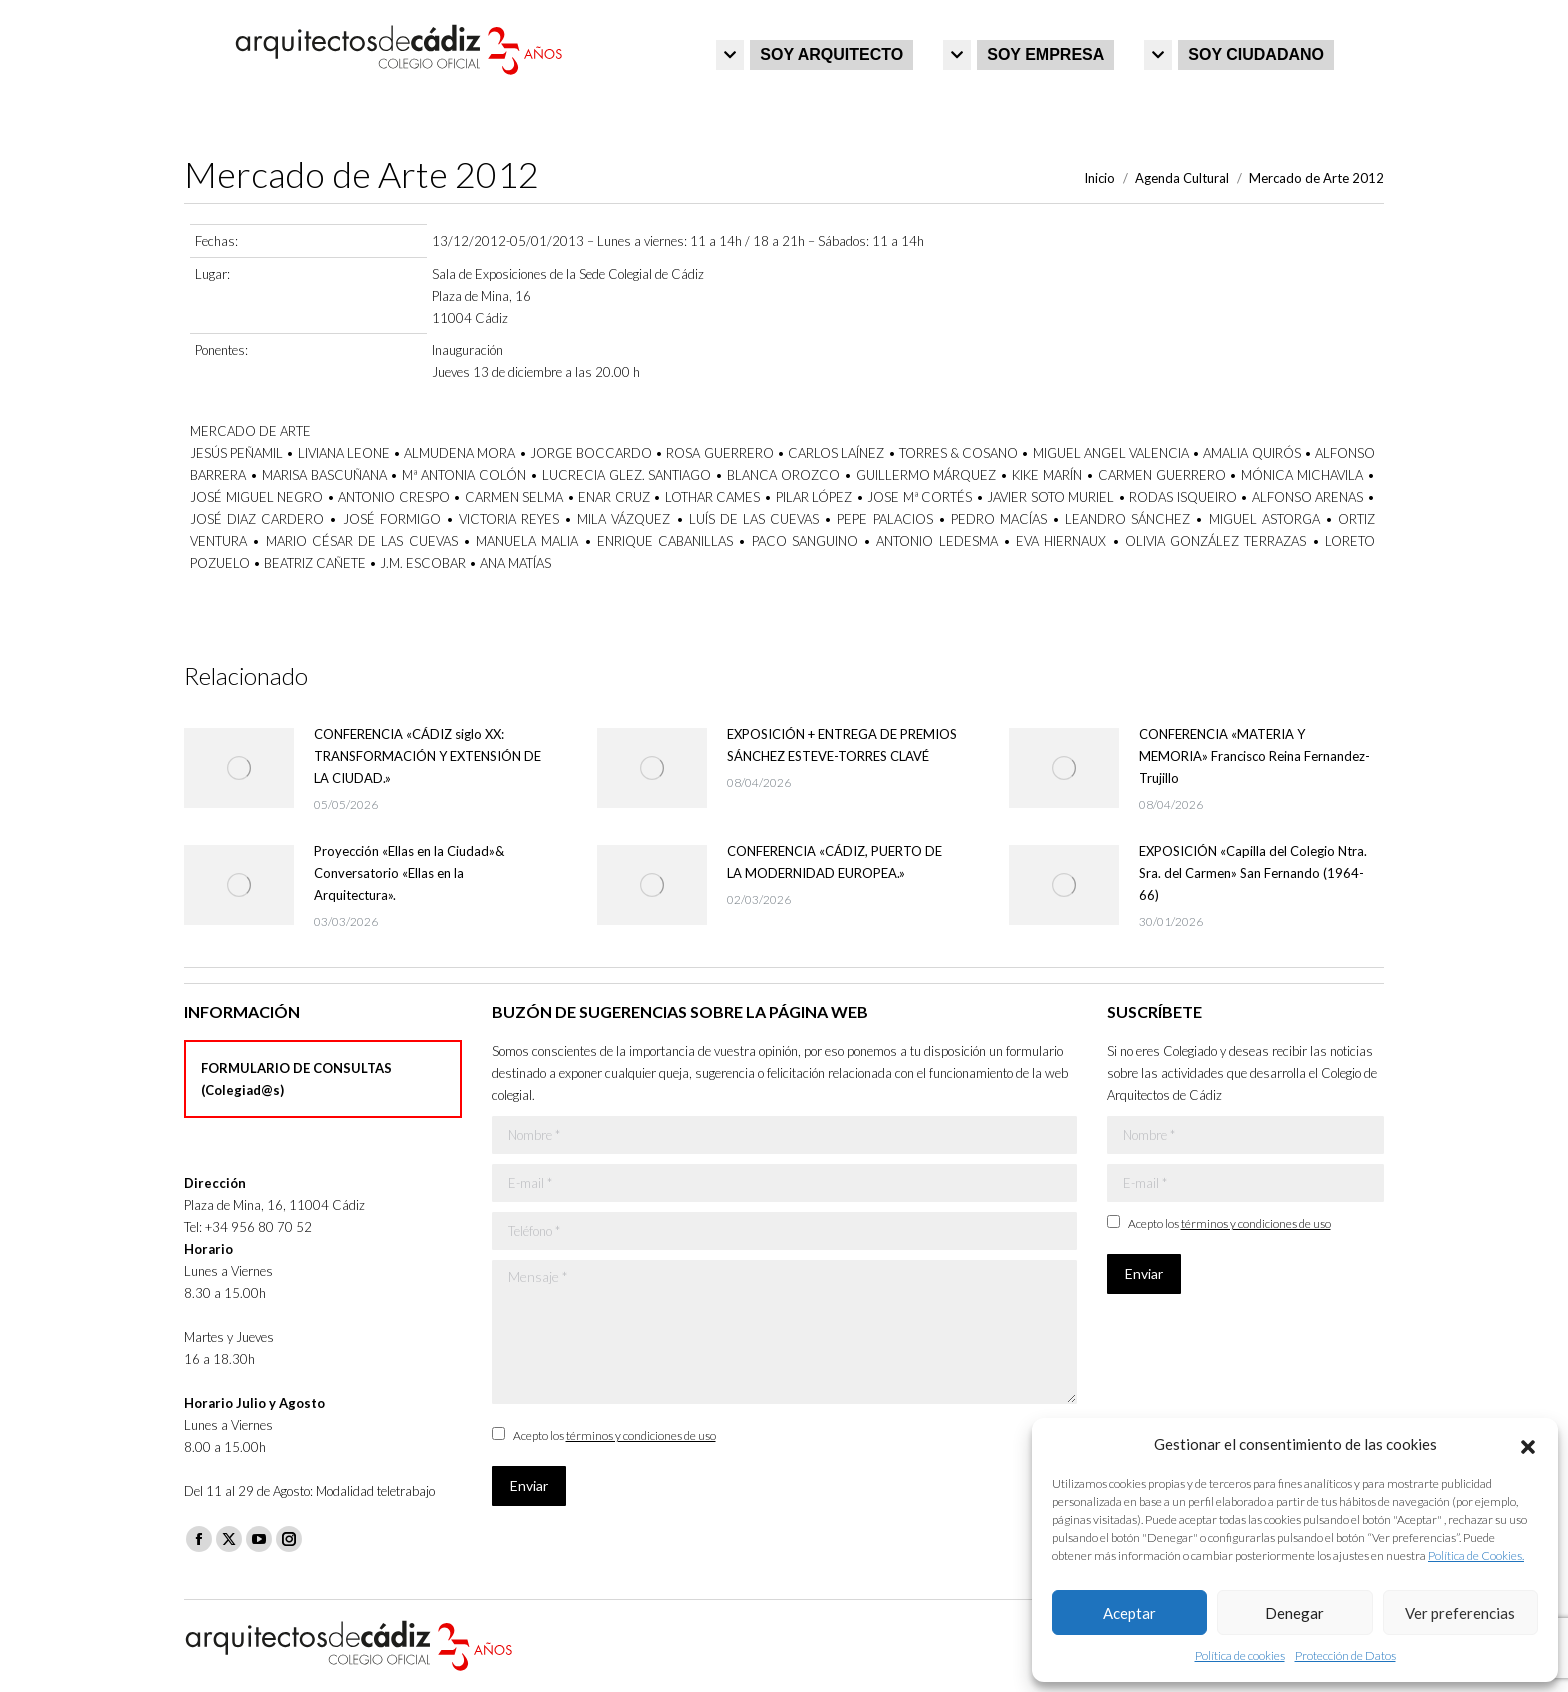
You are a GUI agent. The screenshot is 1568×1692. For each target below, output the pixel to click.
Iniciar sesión (1342, 21)
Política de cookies (1240, 1655)
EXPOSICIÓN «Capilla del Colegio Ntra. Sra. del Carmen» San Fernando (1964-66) (1253, 873)
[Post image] (239, 768)
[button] (1528, 1444)
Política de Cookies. (1476, 1555)
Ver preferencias (1460, 1613)
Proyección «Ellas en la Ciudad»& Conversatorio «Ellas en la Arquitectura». (409, 873)
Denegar (1294, 1613)
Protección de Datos (1345, 1655)
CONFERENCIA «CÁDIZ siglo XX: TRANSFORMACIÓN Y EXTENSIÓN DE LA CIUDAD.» (427, 756)
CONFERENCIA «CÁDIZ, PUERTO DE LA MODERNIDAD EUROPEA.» (834, 862)
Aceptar (1129, 1613)
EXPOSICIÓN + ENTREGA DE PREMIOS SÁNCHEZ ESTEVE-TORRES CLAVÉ (842, 745)
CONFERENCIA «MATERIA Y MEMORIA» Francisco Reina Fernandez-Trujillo (1254, 756)
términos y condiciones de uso (641, 1435)
